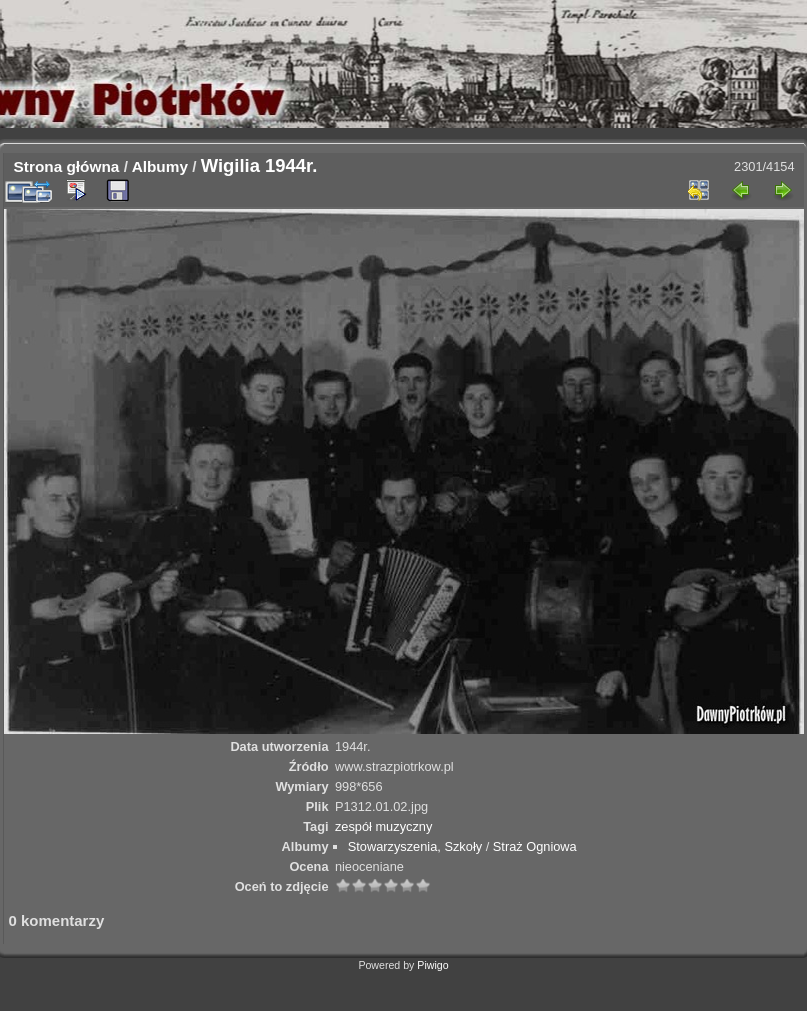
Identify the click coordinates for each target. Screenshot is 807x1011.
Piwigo (432, 965)
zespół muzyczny (383, 826)
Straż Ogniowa (535, 846)
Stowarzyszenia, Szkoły (415, 846)
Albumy (160, 166)
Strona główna (67, 166)
